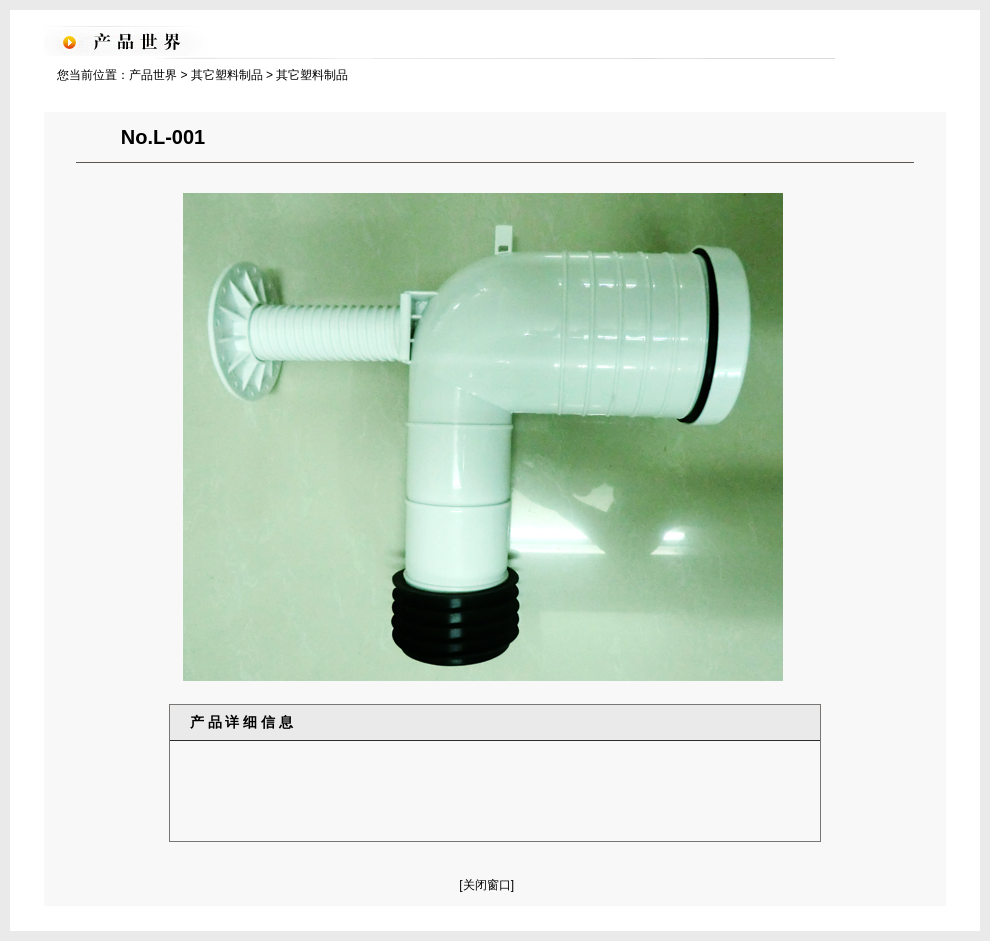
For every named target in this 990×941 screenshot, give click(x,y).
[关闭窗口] (486, 885)
